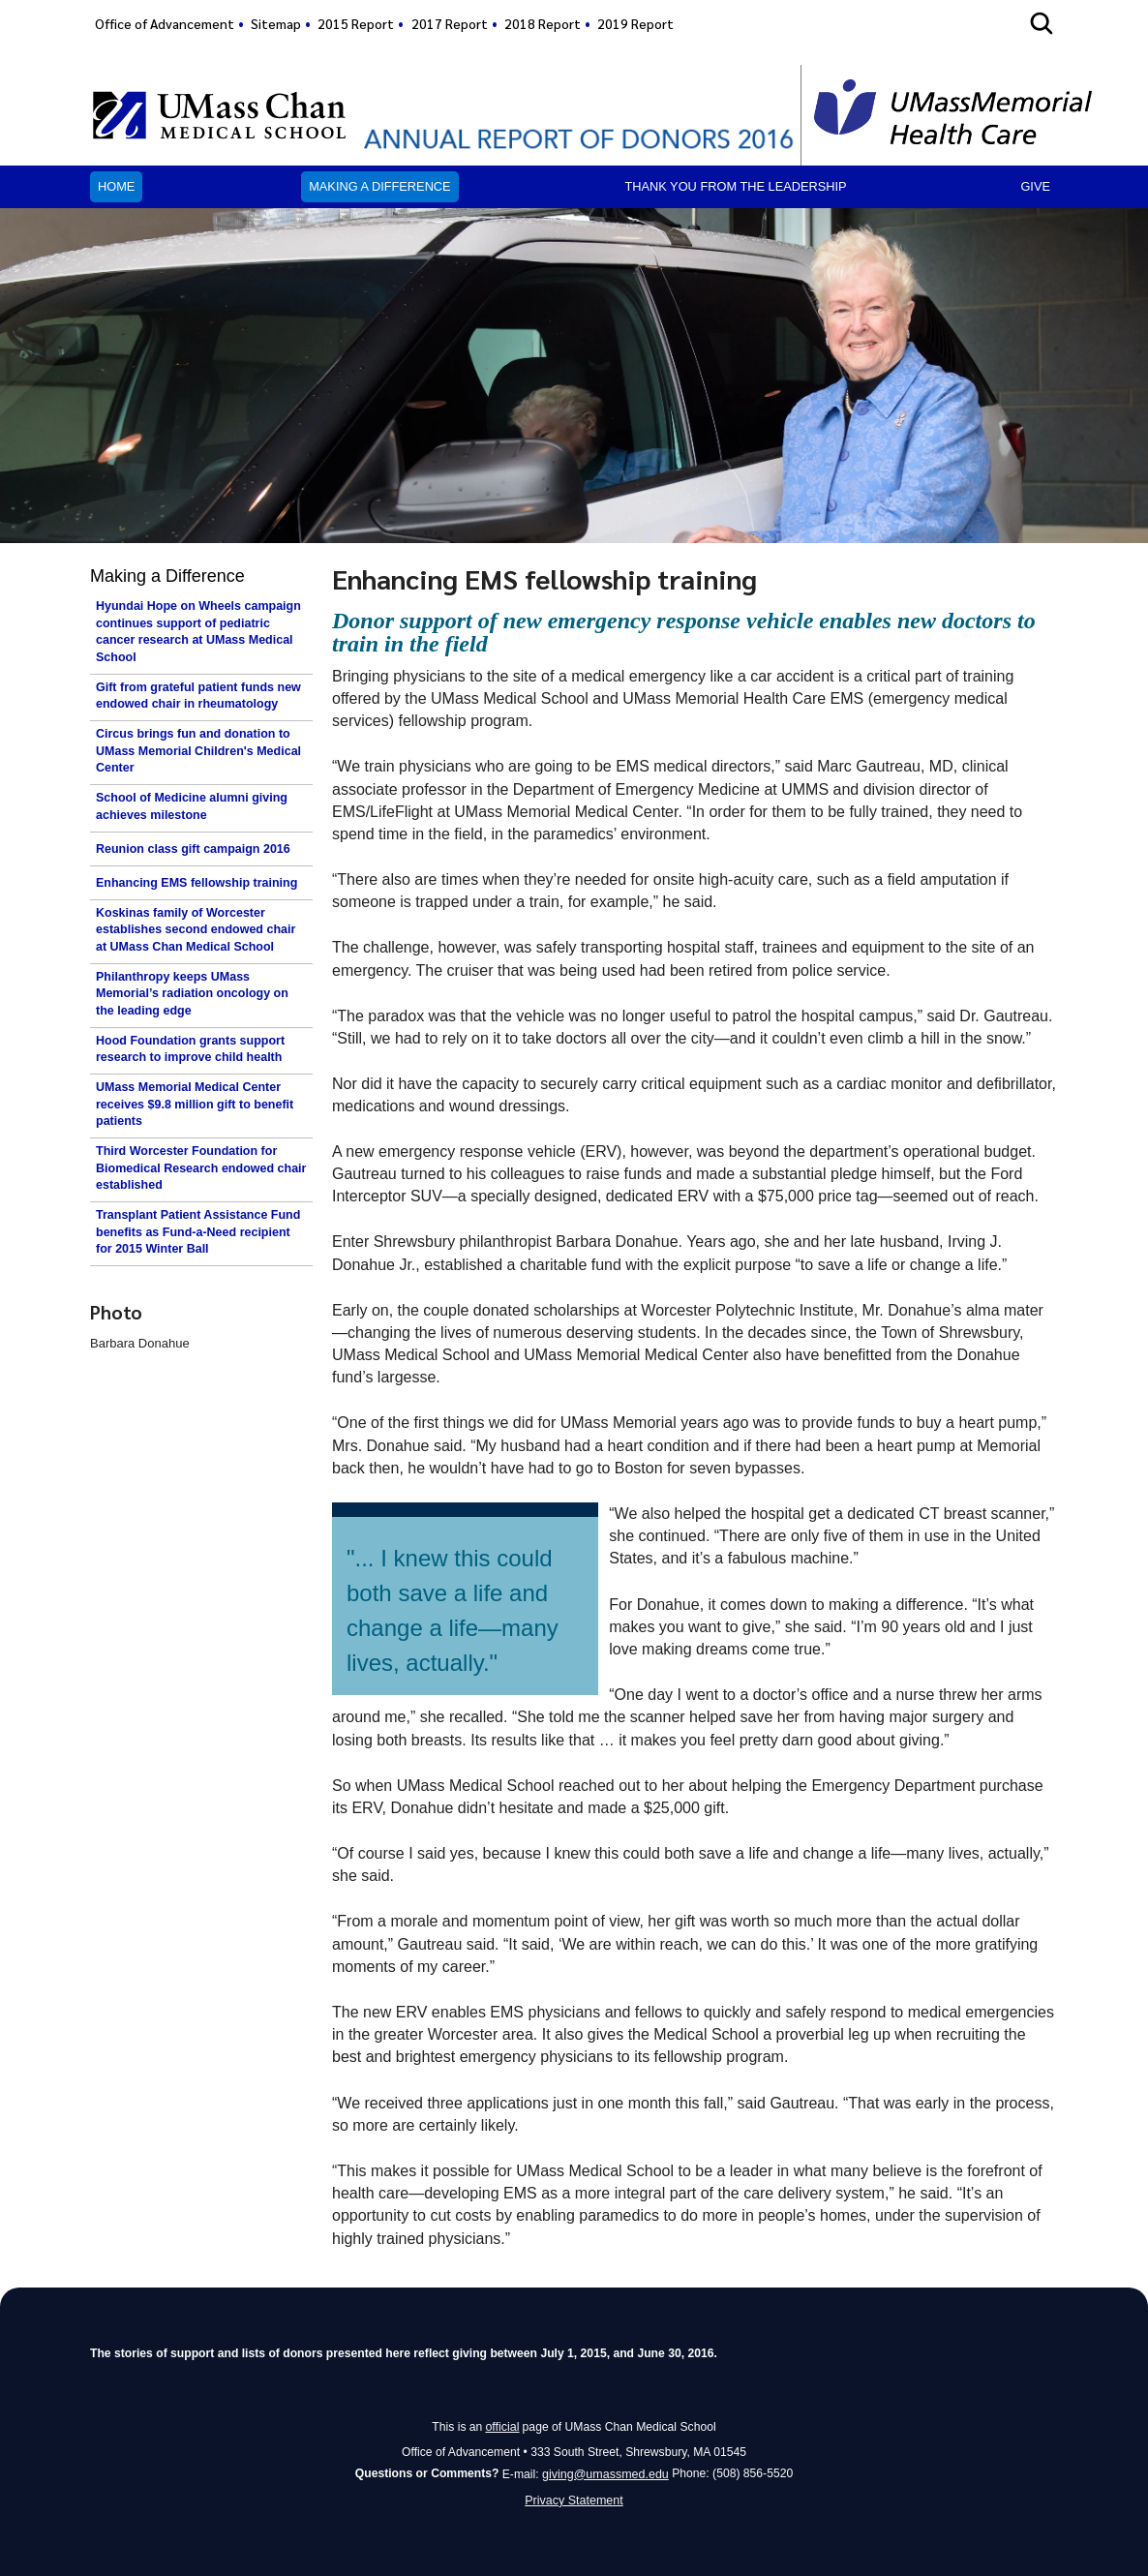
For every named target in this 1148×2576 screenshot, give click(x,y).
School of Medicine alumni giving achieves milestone (191, 806)
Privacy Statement (574, 2499)
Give (1035, 186)
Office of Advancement (164, 23)
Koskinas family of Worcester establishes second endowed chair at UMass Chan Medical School (195, 930)
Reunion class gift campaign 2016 (193, 849)
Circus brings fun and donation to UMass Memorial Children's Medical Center (198, 750)
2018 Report (542, 23)
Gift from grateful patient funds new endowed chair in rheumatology (198, 696)
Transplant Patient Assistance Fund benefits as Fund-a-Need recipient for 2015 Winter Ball (198, 1232)
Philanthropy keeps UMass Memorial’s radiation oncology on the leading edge (192, 993)
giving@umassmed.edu (605, 2472)
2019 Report (635, 23)
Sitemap (276, 23)
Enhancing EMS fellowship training (196, 883)
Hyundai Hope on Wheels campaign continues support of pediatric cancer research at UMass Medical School (198, 631)
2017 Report (449, 23)
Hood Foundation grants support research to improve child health (190, 1049)
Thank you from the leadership (735, 186)
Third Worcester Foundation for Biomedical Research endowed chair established (201, 1168)
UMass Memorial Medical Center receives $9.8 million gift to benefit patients (194, 1104)
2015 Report (355, 23)
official (502, 2426)
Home (116, 186)
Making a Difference (379, 186)
